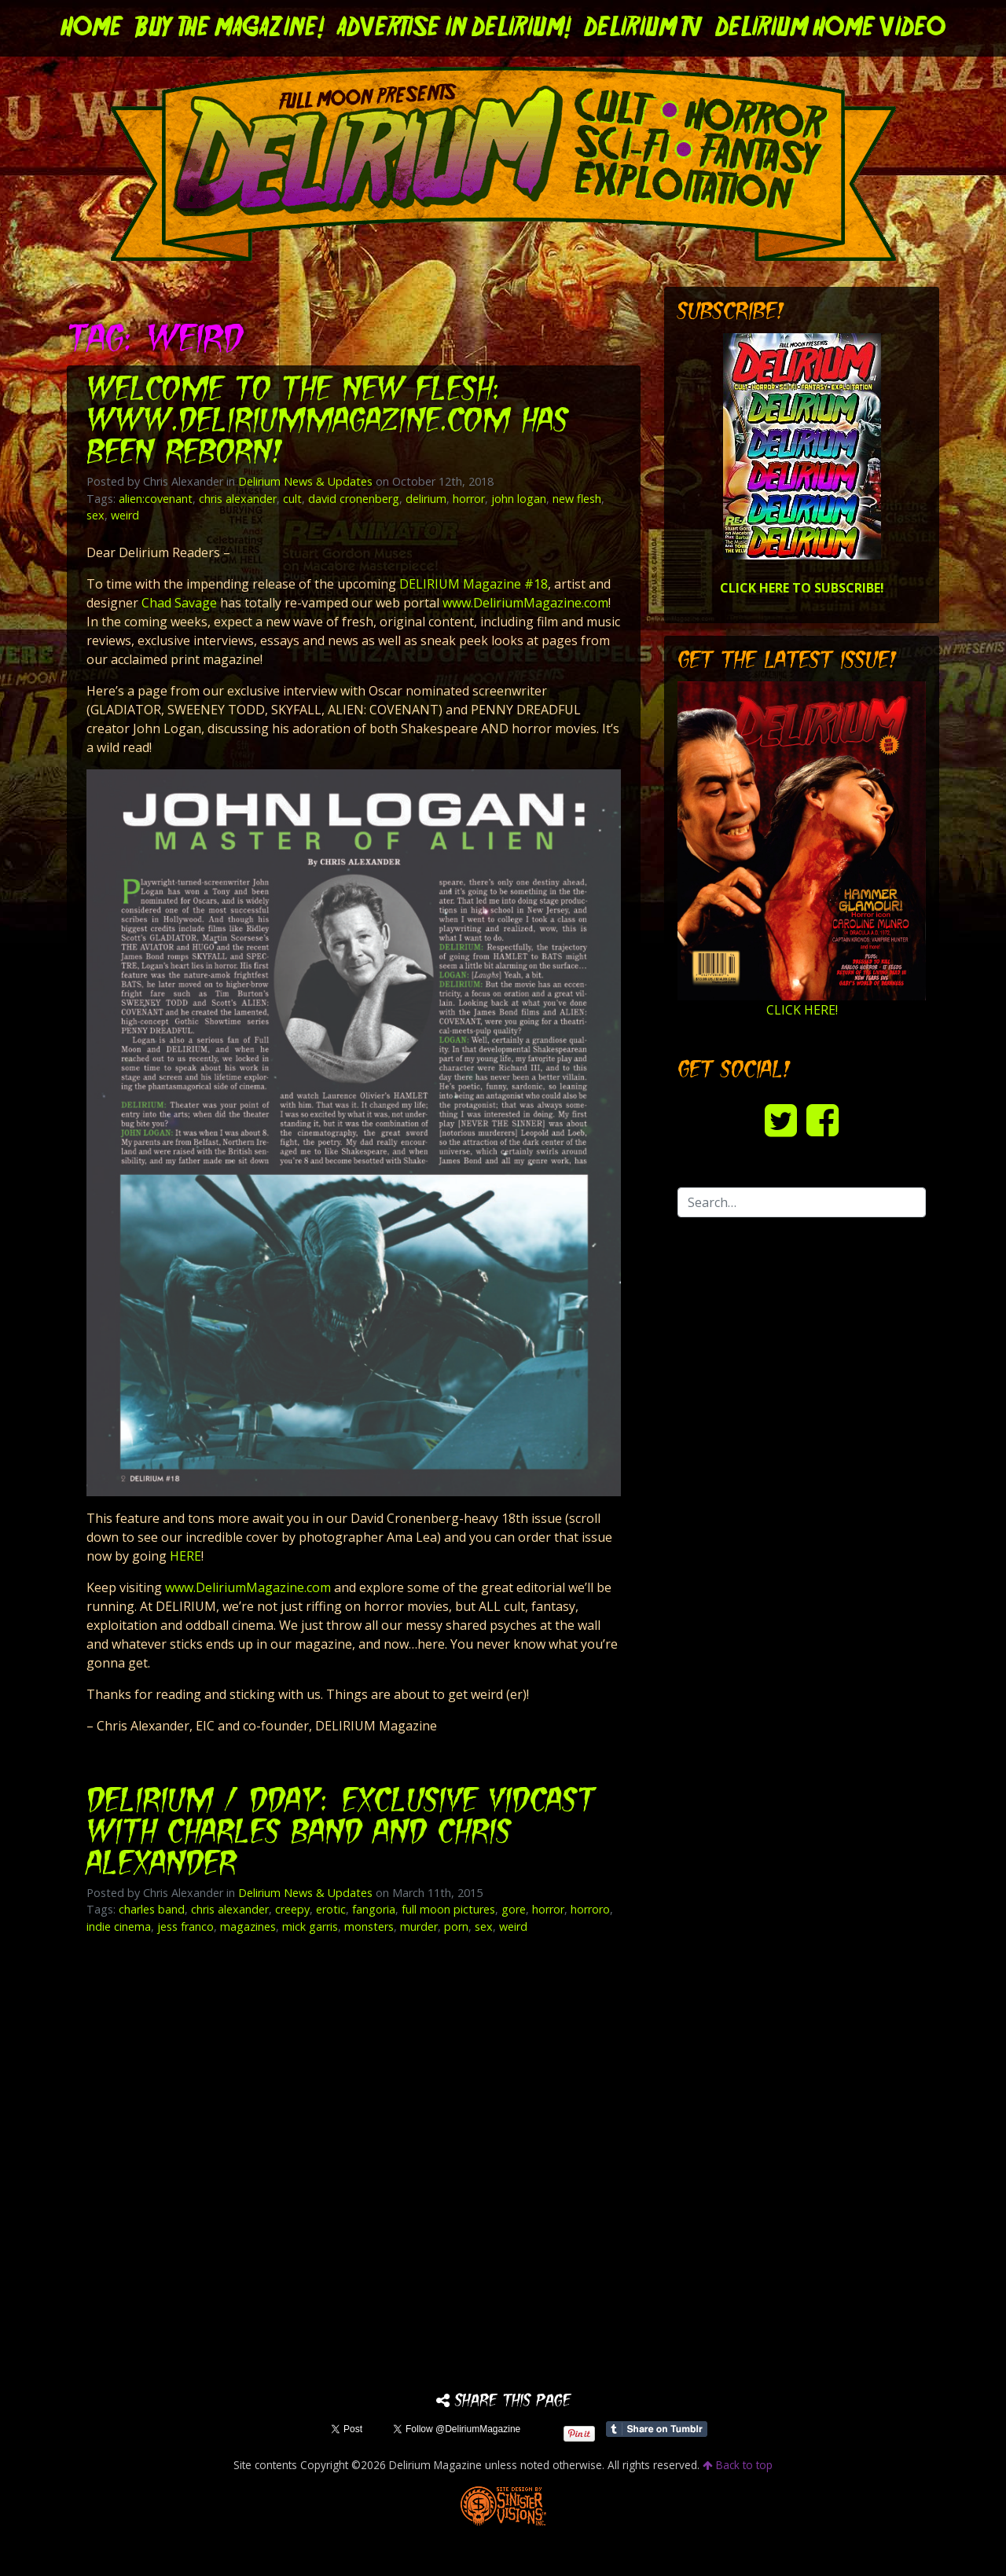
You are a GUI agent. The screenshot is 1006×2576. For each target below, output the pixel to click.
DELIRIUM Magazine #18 (473, 584)
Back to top (738, 2464)
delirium (426, 498)
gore (513, 1909)
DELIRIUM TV (643, 28)
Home (92, 28)
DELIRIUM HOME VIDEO (830, 28)
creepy (292, 1909)
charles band (152, 1909)
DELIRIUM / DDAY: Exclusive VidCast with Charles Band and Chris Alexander (345, 1834)
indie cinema (118, 1926)
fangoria (373, 1909)
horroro (590, 1909)
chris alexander (238, 498)
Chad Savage (179, 602)
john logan (518, 498)
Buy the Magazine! (230, 28)
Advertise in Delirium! (454, 28)
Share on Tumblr (656, 2429)
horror (469, 498)
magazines (248, 1926)
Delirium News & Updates (305, 481)
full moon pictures (448, 1909)
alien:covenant (156, 498)
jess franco (185, 1926)
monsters (369, 1926)
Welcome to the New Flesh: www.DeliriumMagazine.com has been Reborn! (335, 422)
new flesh (577, 498)
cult (292, 498)
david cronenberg (353, 498)
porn (456, 1926)
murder (419, 1926)
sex (95, 515)
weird (125, 515)
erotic (331, 1909)
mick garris (310, 1926)
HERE (185, 1556)
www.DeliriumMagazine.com (525, 602)
